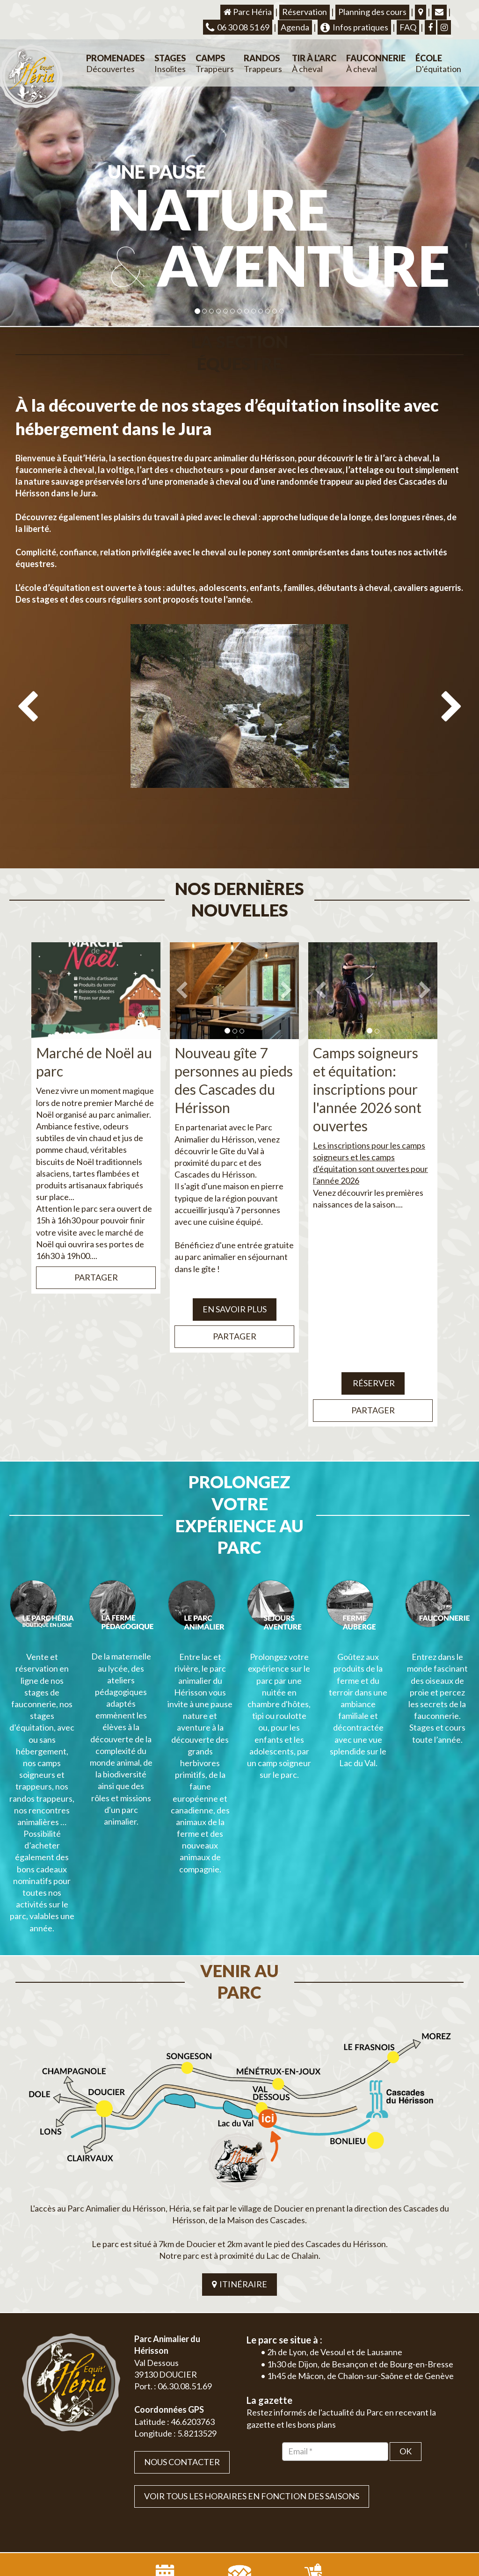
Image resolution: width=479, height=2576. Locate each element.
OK (405, 2319)
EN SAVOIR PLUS (235, 1265)
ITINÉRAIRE (239, 2152)
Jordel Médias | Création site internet (256, 2498)
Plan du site (391, 2498)
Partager (96, 1234)
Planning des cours (372, 12)
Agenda (295, 27)
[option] (239, 721)
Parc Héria (247, 12)
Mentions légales (436, 2498)
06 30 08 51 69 (237, 27)
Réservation (304, 12)
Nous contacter (182, 2330)
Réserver (373, 1339)
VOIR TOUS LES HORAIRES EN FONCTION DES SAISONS (251, 2364)
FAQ (407, 27)
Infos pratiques (354, 27)
